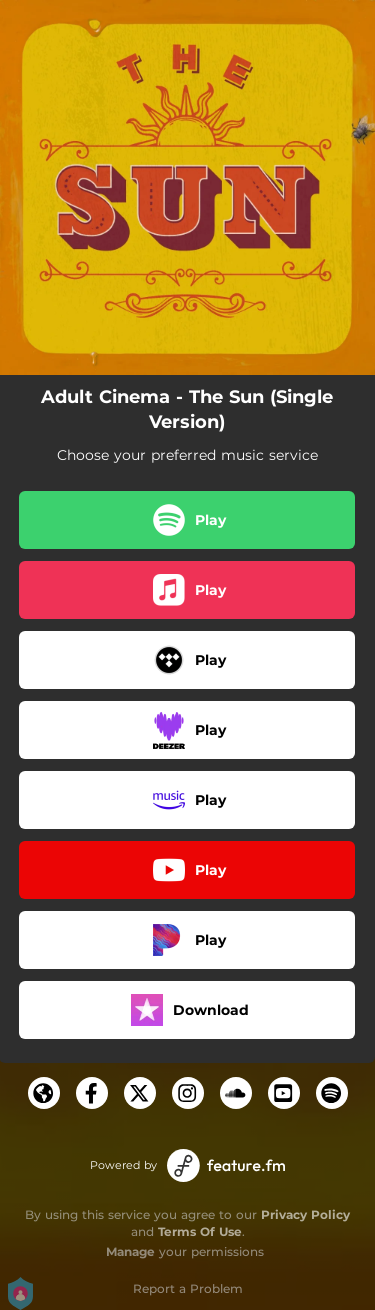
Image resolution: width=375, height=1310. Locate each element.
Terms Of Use (200, 1231)
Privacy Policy (305, 1214)
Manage (130, 1251)
